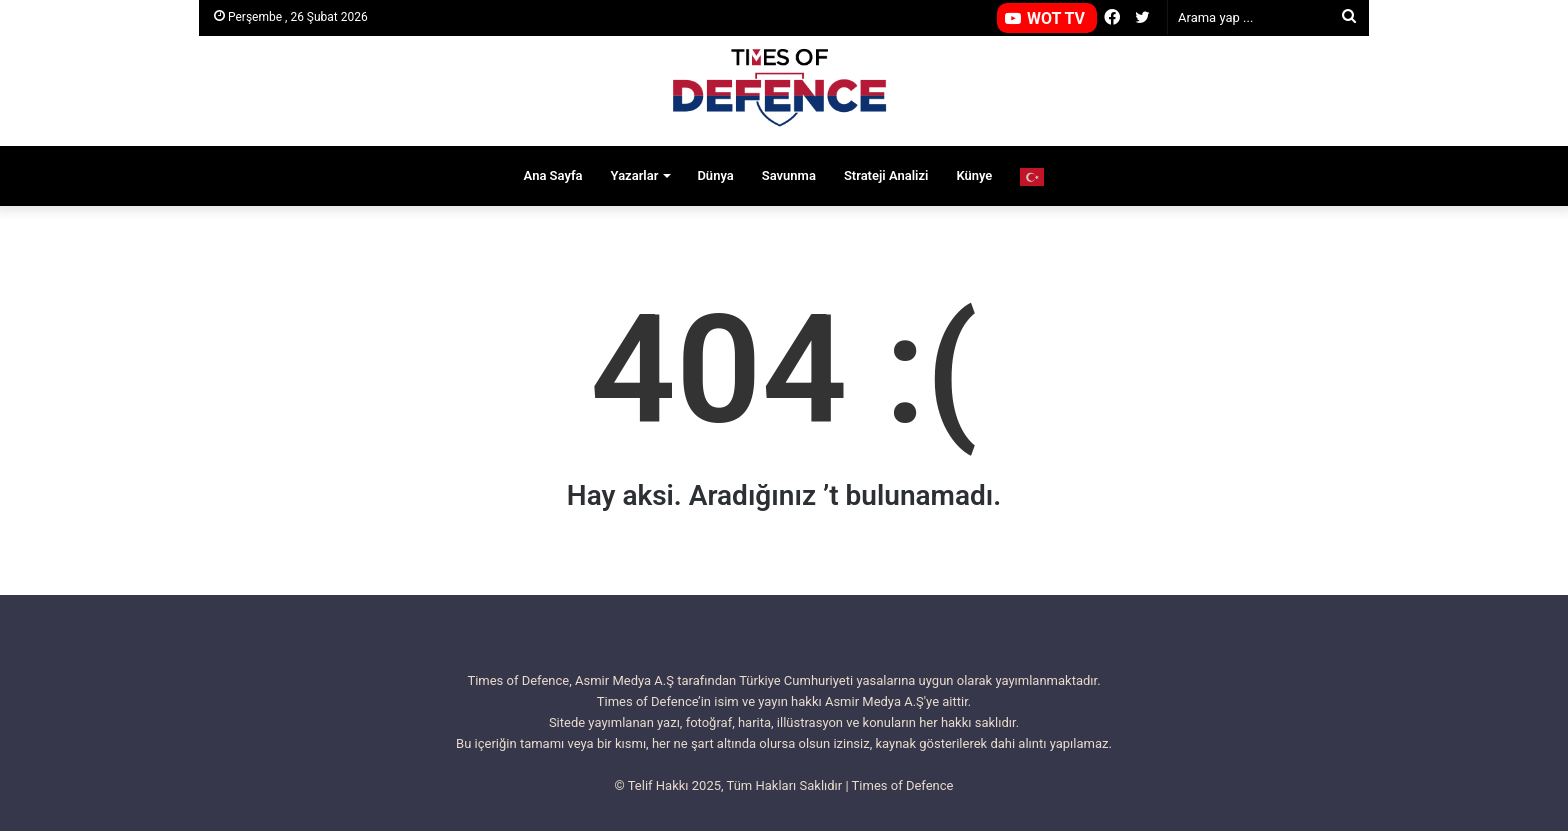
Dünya (715, 175)
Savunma (789, 175)
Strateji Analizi (886, 175)
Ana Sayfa (553, 175)
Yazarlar (635, 175)
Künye (974, 175)
